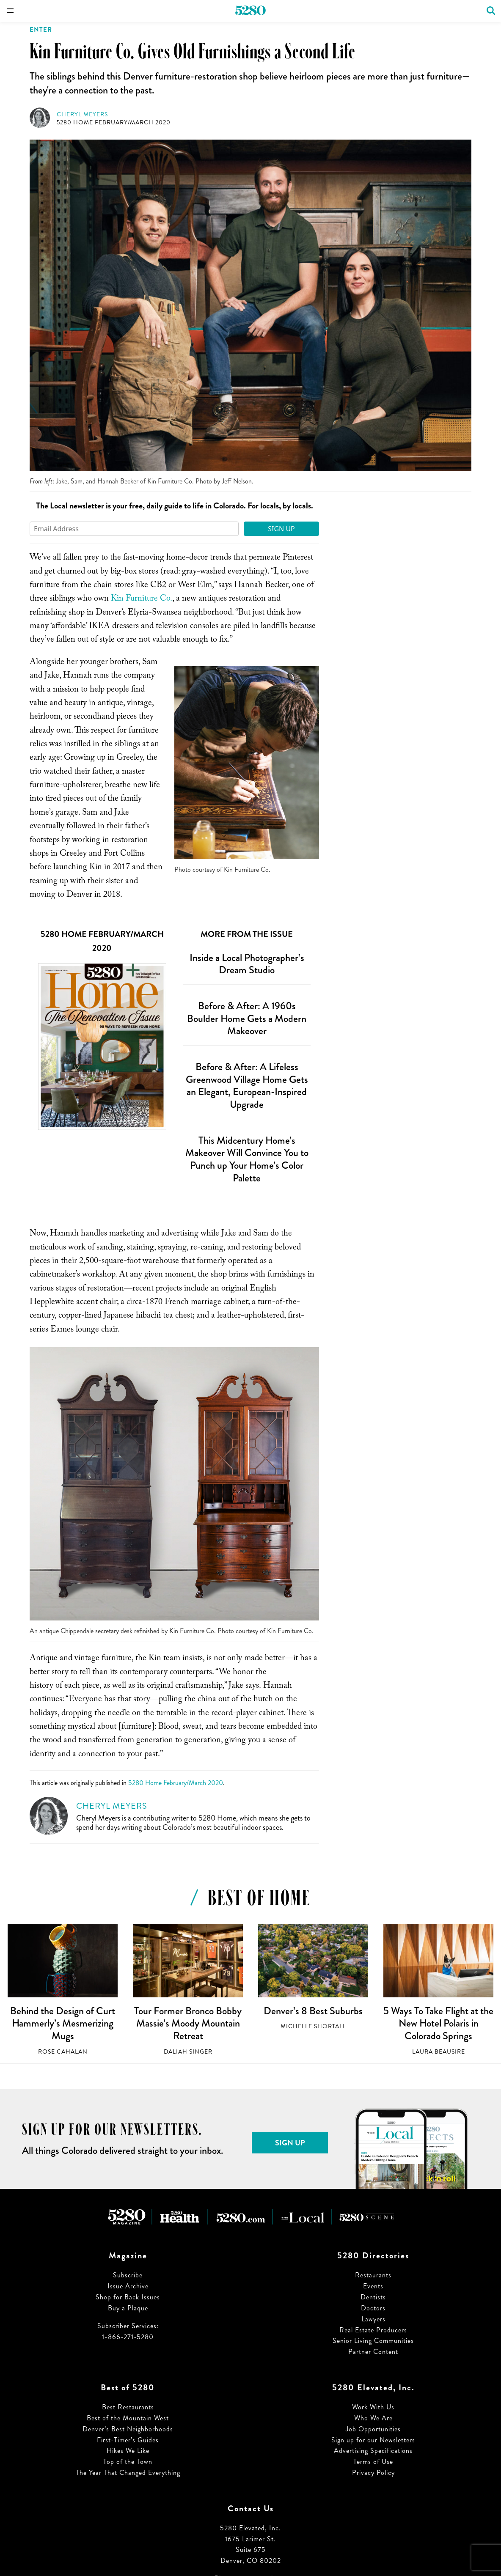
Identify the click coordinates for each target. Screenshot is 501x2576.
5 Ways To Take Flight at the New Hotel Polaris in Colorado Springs (438, 2023)
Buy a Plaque (128, 2308)
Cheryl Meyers (82, 114)
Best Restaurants (128, 2407)
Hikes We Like (128, 2450)
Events (373, 2286)
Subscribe (128, 2275)
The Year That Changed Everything (128, 2472)
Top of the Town (127, 2461)
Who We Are (373, 2418)
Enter (41, 29)
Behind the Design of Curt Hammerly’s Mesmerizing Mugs (62, 2023)
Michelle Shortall (313, 2026)
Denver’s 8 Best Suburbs (313, 2011)
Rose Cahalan (63, 2052)
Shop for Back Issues (128, 2297)
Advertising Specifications (373, 2450)
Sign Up (281, 528)
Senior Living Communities (373, 2340)
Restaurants (373, 2275)
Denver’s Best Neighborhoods (128, 2429)
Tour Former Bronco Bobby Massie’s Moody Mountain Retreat (188, 2023)
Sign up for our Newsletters (373, 2440)
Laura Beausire (438, 2052)
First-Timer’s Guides (128, 2440)
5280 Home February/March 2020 (114, 122)
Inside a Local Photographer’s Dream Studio (247, 964)
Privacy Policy (373, 2472)
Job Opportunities (373, 2429)
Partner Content (373, 2351)
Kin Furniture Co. (141, 599)
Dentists (373, 2297)
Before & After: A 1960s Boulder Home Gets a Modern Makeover (246, 1018)
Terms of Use (373, 2461)
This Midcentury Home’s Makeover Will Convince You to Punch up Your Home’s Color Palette (246, 1159)
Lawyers (373, 2319)
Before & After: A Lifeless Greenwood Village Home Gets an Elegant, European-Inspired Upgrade (247, 1086)
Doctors (373, 2308)
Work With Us (373, 2407)
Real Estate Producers (373, 2330)
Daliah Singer (188, 2052)
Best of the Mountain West (128, 2418)
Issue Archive (128, 2286)
